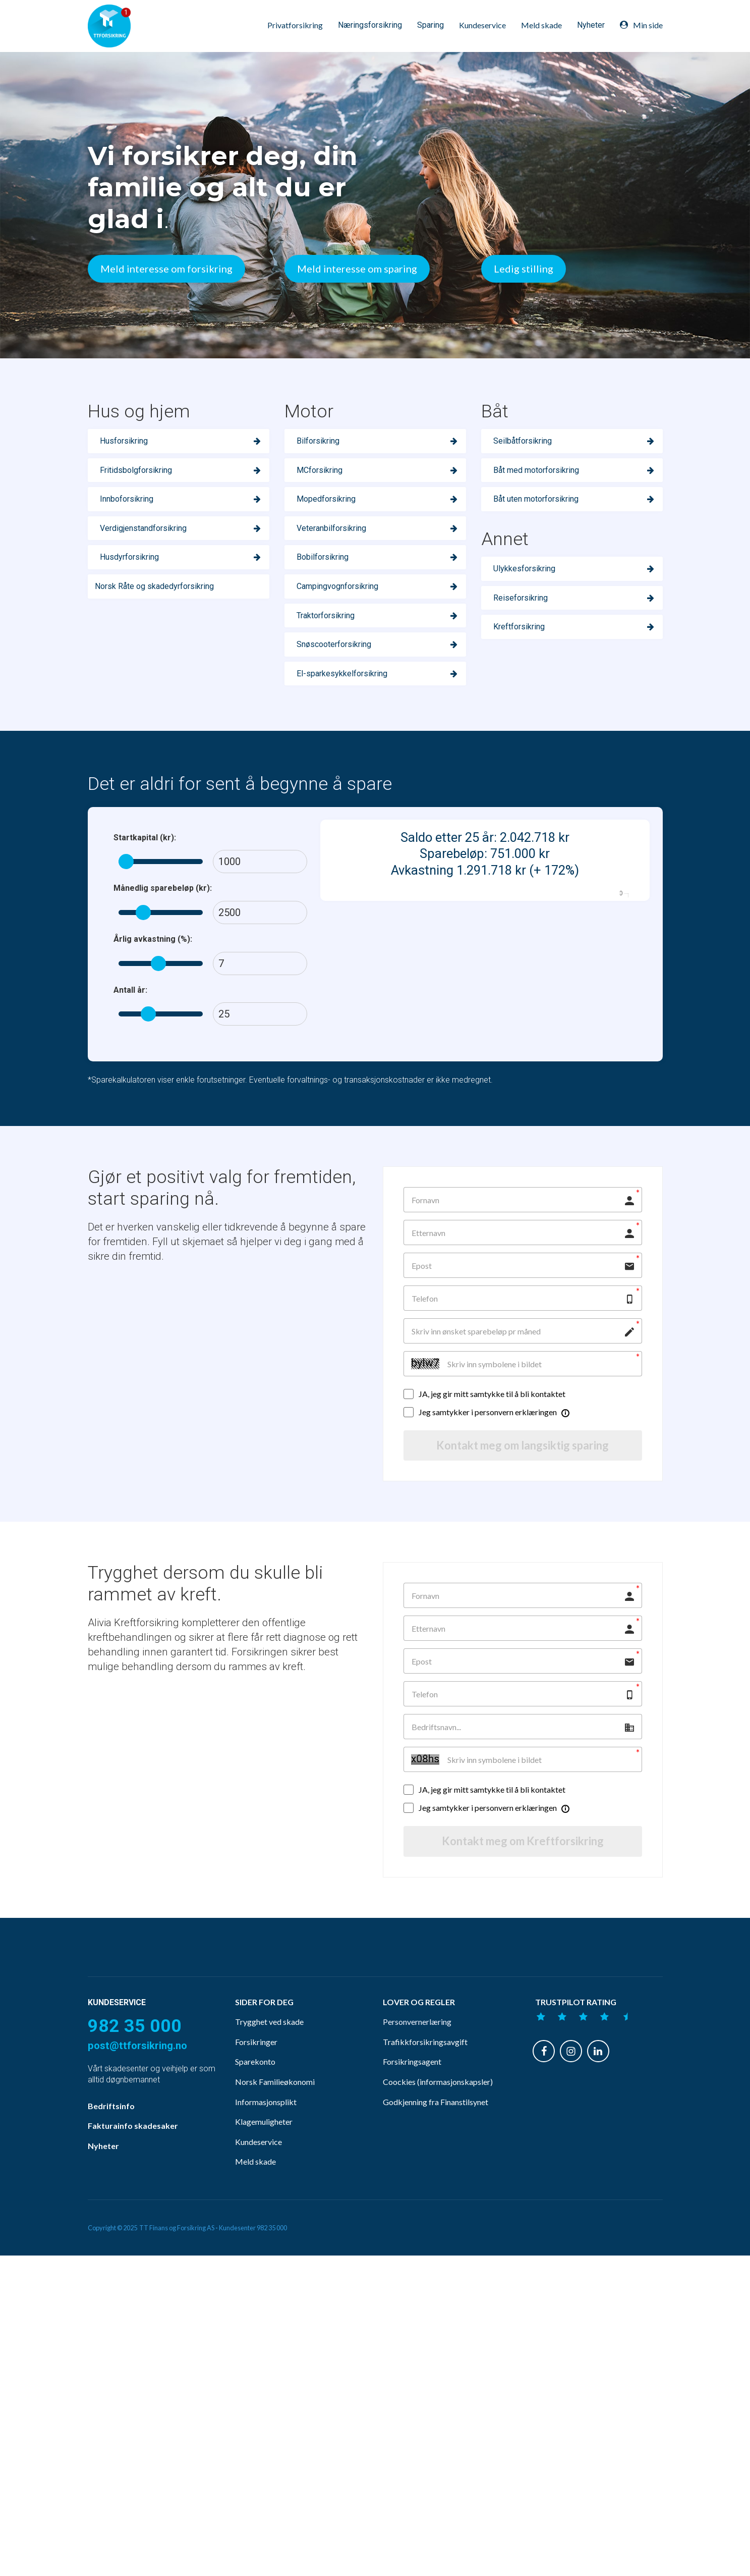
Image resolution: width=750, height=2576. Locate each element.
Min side (641, 25)
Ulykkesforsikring (524, 568)
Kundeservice (482, 25)
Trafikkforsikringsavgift (425, 2061)
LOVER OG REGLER (419, 2021)
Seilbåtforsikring (522, 441)
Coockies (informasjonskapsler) (438, 2101)
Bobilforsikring (323, 557)
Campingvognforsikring (337, 586)
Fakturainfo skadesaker (133, 2145)
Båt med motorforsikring (536, 470)
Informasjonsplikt (266, 2121)
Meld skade (541, 25)
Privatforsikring (295, 25)
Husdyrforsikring (129, 557)
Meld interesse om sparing (357, 268)
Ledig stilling (523, 268)
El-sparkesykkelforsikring (342, 673)
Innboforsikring (126, 499)
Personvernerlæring (417, 2041)
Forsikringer (256, 2061)
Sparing (430, 25)
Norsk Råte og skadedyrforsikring (154, 586)
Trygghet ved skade (269, 2041)
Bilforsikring (318, 441)
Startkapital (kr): (144, 837)
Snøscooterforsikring (334, 644)
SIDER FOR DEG (264, 2021)
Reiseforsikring (520, 598)
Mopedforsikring (326, 499)
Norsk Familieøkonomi (275, 2101)
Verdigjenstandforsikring (143, 528)
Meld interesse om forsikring (166, 268)
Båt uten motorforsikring (536, 499)
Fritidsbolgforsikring (136, 470)
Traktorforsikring (326, 615)
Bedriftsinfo (111, 2125)
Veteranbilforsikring (331, 528)
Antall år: (130, 990)
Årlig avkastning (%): (152, 939)
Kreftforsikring (519, 626)
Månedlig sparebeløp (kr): (162, 888)
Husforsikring (124, 441)
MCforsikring (319, 470)
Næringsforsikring (370, 25)
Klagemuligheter (264, 2141)
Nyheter (591, 25)
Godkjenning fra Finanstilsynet (435, 2121)
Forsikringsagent (412, 2081)
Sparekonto (255, 2081)
